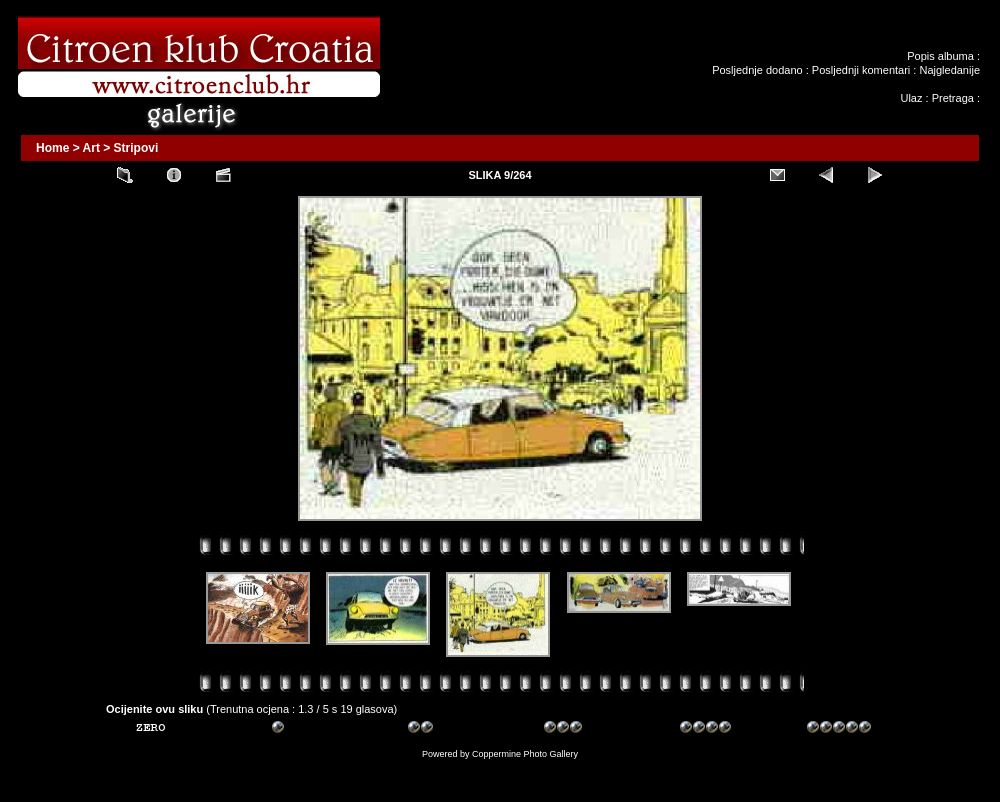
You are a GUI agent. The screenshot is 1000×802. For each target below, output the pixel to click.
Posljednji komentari (861, 70)
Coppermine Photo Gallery (525, 754)
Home (52, 148)
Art (91, 148)
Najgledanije (949, 70)
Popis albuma (940, 56)
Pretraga (953, 98)
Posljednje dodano (757, 70)
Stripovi (136, 148)
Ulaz (911, 98)
